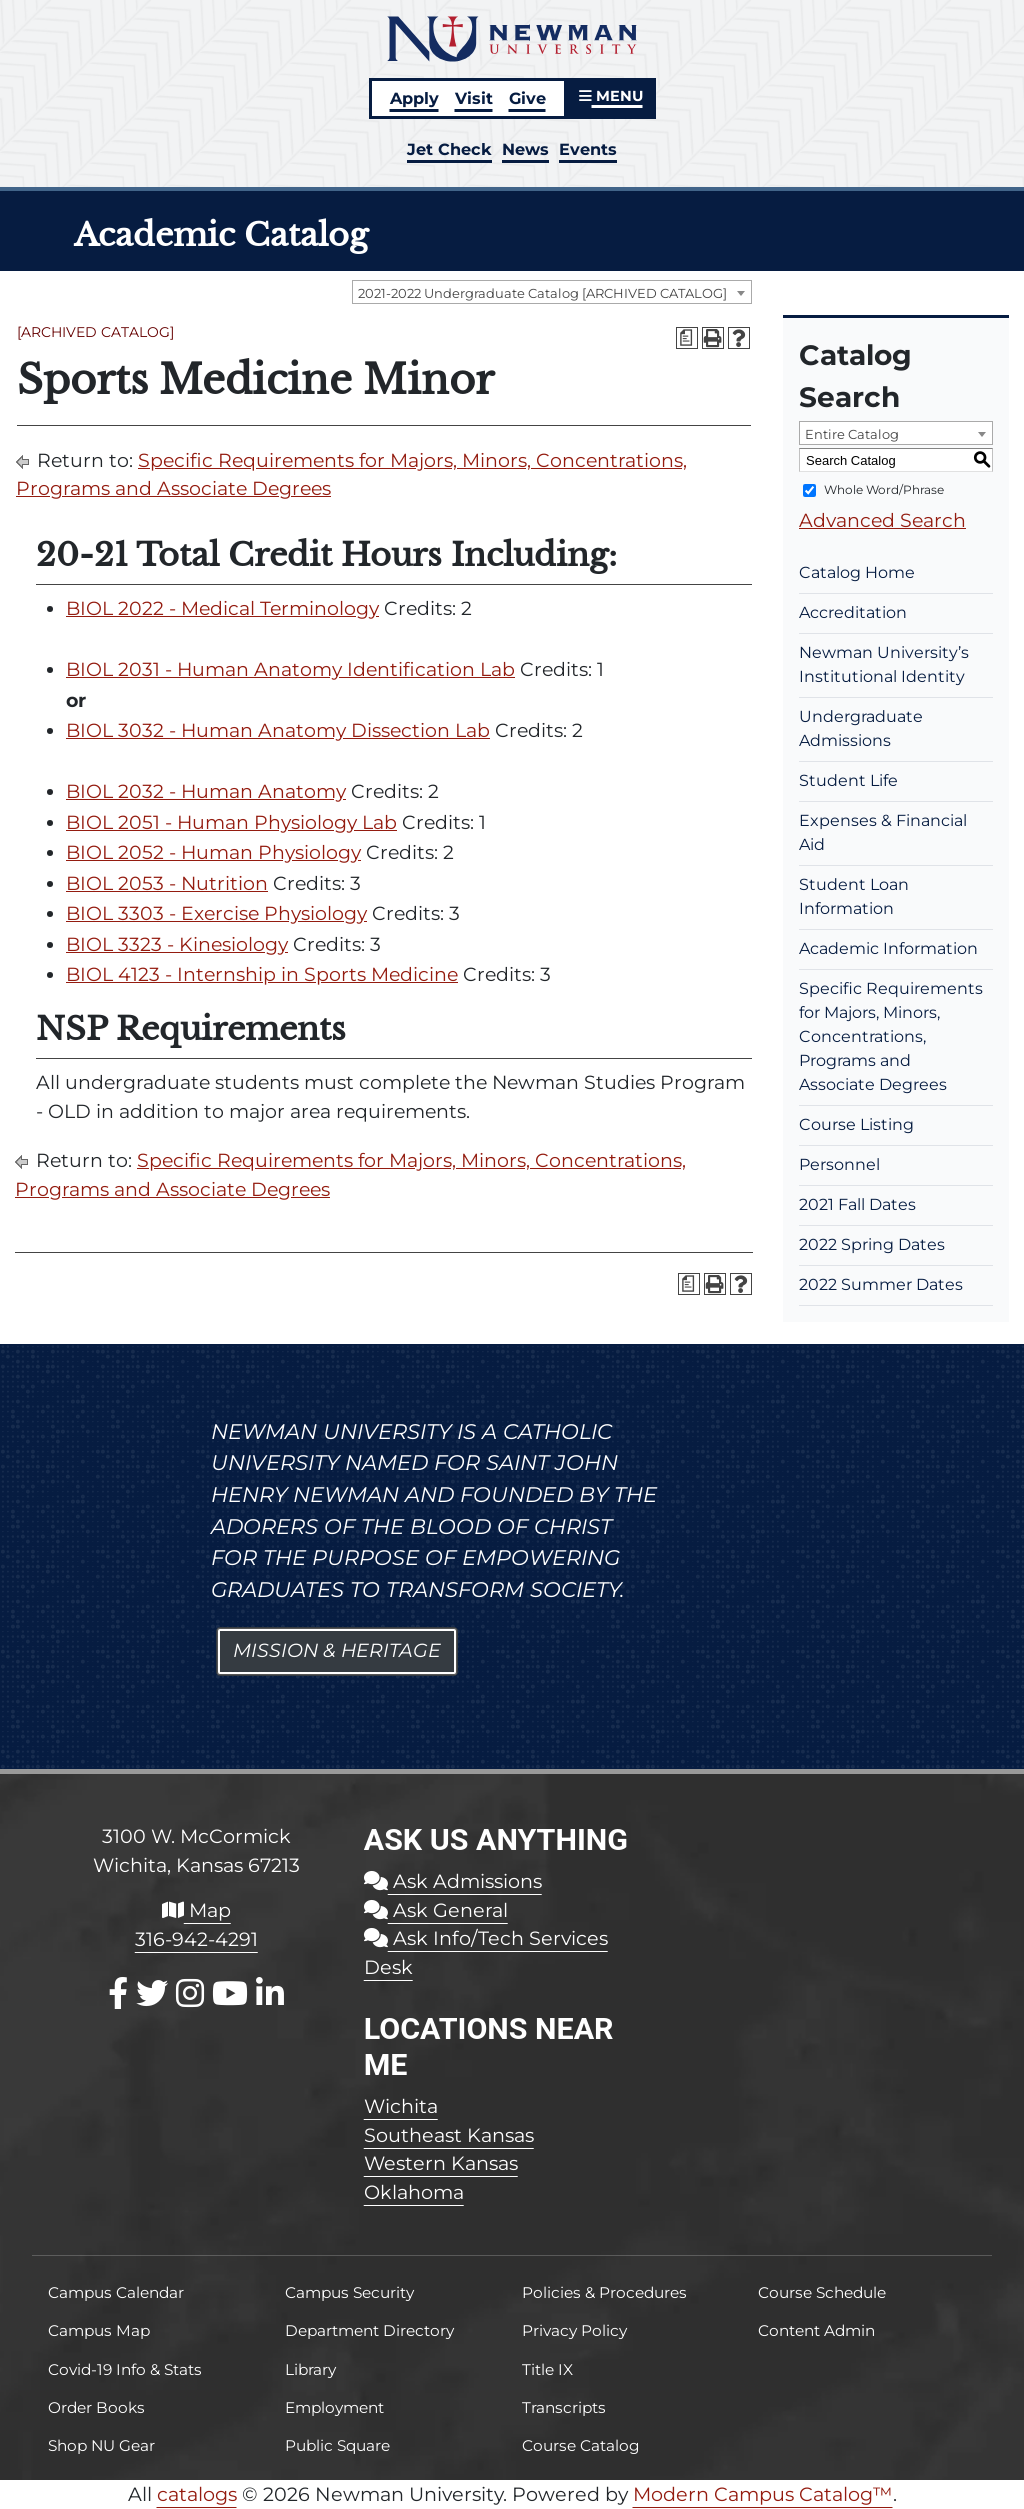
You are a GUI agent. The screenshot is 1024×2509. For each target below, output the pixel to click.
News (525, 149)
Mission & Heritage (337, 1650)
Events (588, 149)
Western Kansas (441, 2163)
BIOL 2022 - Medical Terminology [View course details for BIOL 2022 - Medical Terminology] (222, 608)
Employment (334, 2407)
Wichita (401, 2106)
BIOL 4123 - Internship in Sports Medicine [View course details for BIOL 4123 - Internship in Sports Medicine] (262, 974)
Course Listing (856, 1124)
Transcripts (564, 2407)
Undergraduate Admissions (861, 728)
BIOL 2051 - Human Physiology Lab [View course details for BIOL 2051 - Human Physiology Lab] (231, 822)
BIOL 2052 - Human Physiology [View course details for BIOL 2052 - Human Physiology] (213, 852)
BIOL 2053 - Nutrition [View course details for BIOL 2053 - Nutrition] (167, 883)
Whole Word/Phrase (884, 489)
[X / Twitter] (152, 1993)
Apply (414, 98)
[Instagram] (190, 1993)
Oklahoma (414, 2192)
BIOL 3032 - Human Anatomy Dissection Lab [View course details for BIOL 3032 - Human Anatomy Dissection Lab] (278, 730)
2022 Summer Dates (881, 1284)
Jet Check (449, 149)
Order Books (96, 2407)
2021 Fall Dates (857, 1204)
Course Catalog (581, 2445)
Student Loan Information (854, 896)
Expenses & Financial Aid (883, 832)
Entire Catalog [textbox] (852, 434)
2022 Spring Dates (872, 1244)
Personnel (839, 1164)
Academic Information (888, 948)
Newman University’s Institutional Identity (884, 664)
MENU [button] (611, 96)
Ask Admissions (453, 1881)
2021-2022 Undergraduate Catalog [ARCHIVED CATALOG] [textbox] (542, 293)
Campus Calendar (116, 2292)
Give (527, 98)
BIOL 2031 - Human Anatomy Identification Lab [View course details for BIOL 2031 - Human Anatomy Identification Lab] (290, 669)
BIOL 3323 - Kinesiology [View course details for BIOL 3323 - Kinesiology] (177, 944)
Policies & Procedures (604, 2292)
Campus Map (99, 2330)
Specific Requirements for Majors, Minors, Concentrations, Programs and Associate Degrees (891, 1036)
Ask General (436, 1910)
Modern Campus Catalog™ (763, 2494)
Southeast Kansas (449, 2135)
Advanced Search (882, 520)
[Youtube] (230, 1993)
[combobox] (552, 292)
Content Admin (816, 2330)
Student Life (848, 780)
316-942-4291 (196, 1939)
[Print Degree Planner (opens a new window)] (687, 338)
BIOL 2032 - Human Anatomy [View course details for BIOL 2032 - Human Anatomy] (206, 791)
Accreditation (853, 612)
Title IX (547, 2369)
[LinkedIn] (270, 1993)
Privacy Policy (574, 2330)
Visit (474, 98)
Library (310, 2369)
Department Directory (369, 2330)
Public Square (337, 2445)
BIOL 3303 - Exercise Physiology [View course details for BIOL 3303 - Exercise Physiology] (216, 913)
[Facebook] (118, 1993)
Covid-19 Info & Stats (125, 2369)
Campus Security (349, 2292)
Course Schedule (822, 2292)
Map (196, 1910)
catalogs (197, 2494)
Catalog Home (857, 572)
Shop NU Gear (101, 2445)
